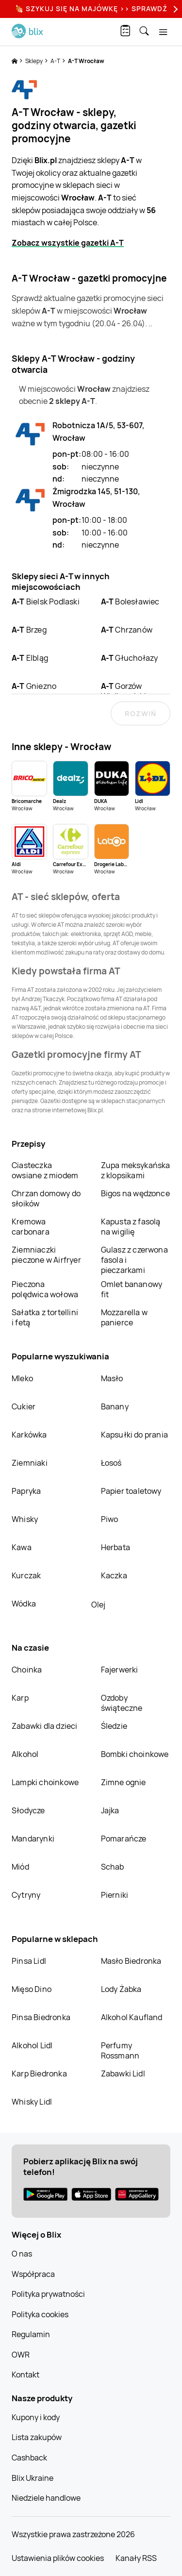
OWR (21, 2354)
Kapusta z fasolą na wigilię (131, 1226)
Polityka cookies (40, 2314)
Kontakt (25, 2374)
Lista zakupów (37, 2437)
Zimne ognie (123, 1782)
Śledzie (114, 1726)
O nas (22, 2253)
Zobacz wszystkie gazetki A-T (68, 242)
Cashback (29, 2457)
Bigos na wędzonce (135, 1193)
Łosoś (111, 1462)
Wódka (24, 1603)
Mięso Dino (31, 1989)
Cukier (23, 1406)
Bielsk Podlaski (46, 601)
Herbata (115, 1547)
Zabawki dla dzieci (45, 1726)
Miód (20, 1866)
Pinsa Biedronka (41, 2017)
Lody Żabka (121, 1989)
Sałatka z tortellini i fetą (45, 1317)
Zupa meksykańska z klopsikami (135, 1170)
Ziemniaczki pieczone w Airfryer (46, 1254)
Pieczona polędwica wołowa (45, 1289)
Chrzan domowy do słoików (46, 1198)
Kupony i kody (36, 2417)
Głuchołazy (129, 657)
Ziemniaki (30, 1462)
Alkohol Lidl (32, 2045)
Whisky (25, 1519)
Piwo (109, 1519)
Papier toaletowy (131, 1491)
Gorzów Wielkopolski (123, 691)
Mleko (22, 1378)
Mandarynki (33, 1838)
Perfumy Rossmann (120, 2050)
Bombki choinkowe (135, 1754)
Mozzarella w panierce (124, 1317)
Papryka (26, 1491)
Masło (112, 1378)
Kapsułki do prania (134, 1434)
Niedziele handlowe (46, 2497)
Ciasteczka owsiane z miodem (45, 1170)
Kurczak (26, 1575)
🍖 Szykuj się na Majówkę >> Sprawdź (91, 8)
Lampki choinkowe (45, 1782)
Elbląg (30, 657)
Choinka (27, 1669)
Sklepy (34, 61)
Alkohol (25, 1754)
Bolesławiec (130, 601)
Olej (98, 1604)
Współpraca (33, 2274)
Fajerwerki (119, 1669)
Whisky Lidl (32, 2101)
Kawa (22, 1547)
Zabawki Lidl (123, 2073)
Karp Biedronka (39, 2073)
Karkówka (29, 1434)
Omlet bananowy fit (132, 1289)
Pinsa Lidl (29, 1961)
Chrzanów (126, 629)
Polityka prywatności (48, 2294)
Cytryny (26, 1895)
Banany (115, 1406)
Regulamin (31, 2334)
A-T (55, 61)
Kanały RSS (136, 2558)
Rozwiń (140, 713)
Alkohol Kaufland (132, 2017)
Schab (112, 1866)
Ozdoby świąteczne (122, 1702)
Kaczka (114, 1575)
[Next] (174, 9)
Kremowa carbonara (31, 1226)
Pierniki (115, 1895)
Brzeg (29, 629)
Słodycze (28, 1810)
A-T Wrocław (86, 61)
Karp (20, 1697)
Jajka (110, 1810)
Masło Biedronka (131, 1961)
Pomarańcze (124, 1838)
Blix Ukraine (32, 2478)
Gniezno (34, 686)
